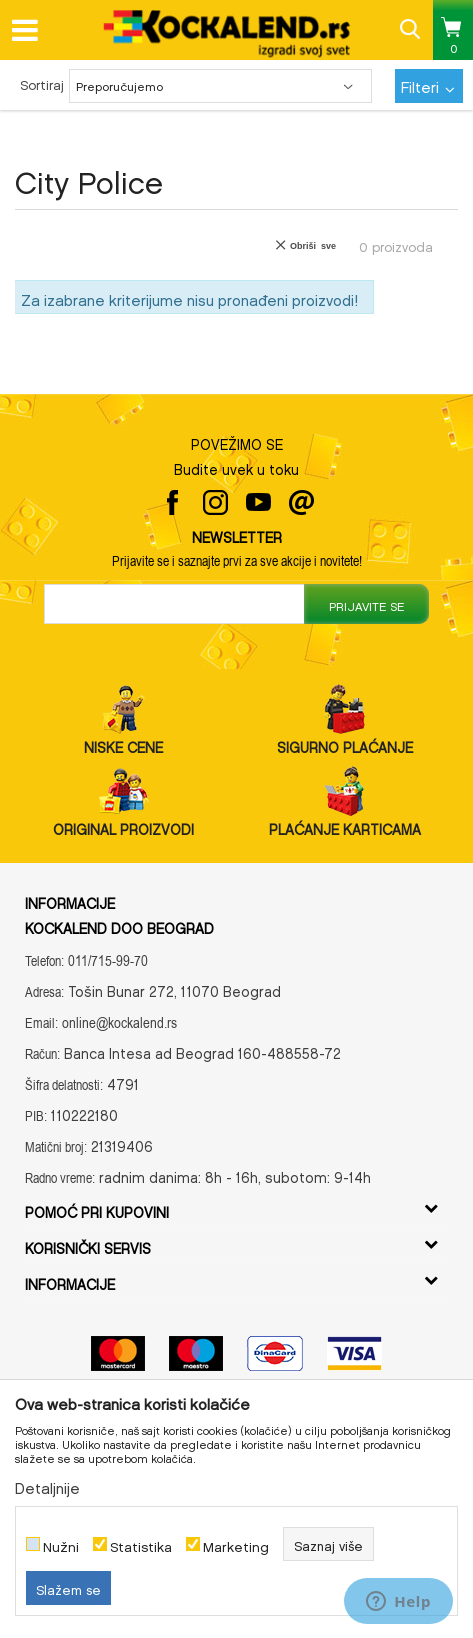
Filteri (428, 84)
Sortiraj (42, 82)
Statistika (141, 1544)
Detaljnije (47, 1485)
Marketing (236, 1544)
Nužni (61, 1544)
